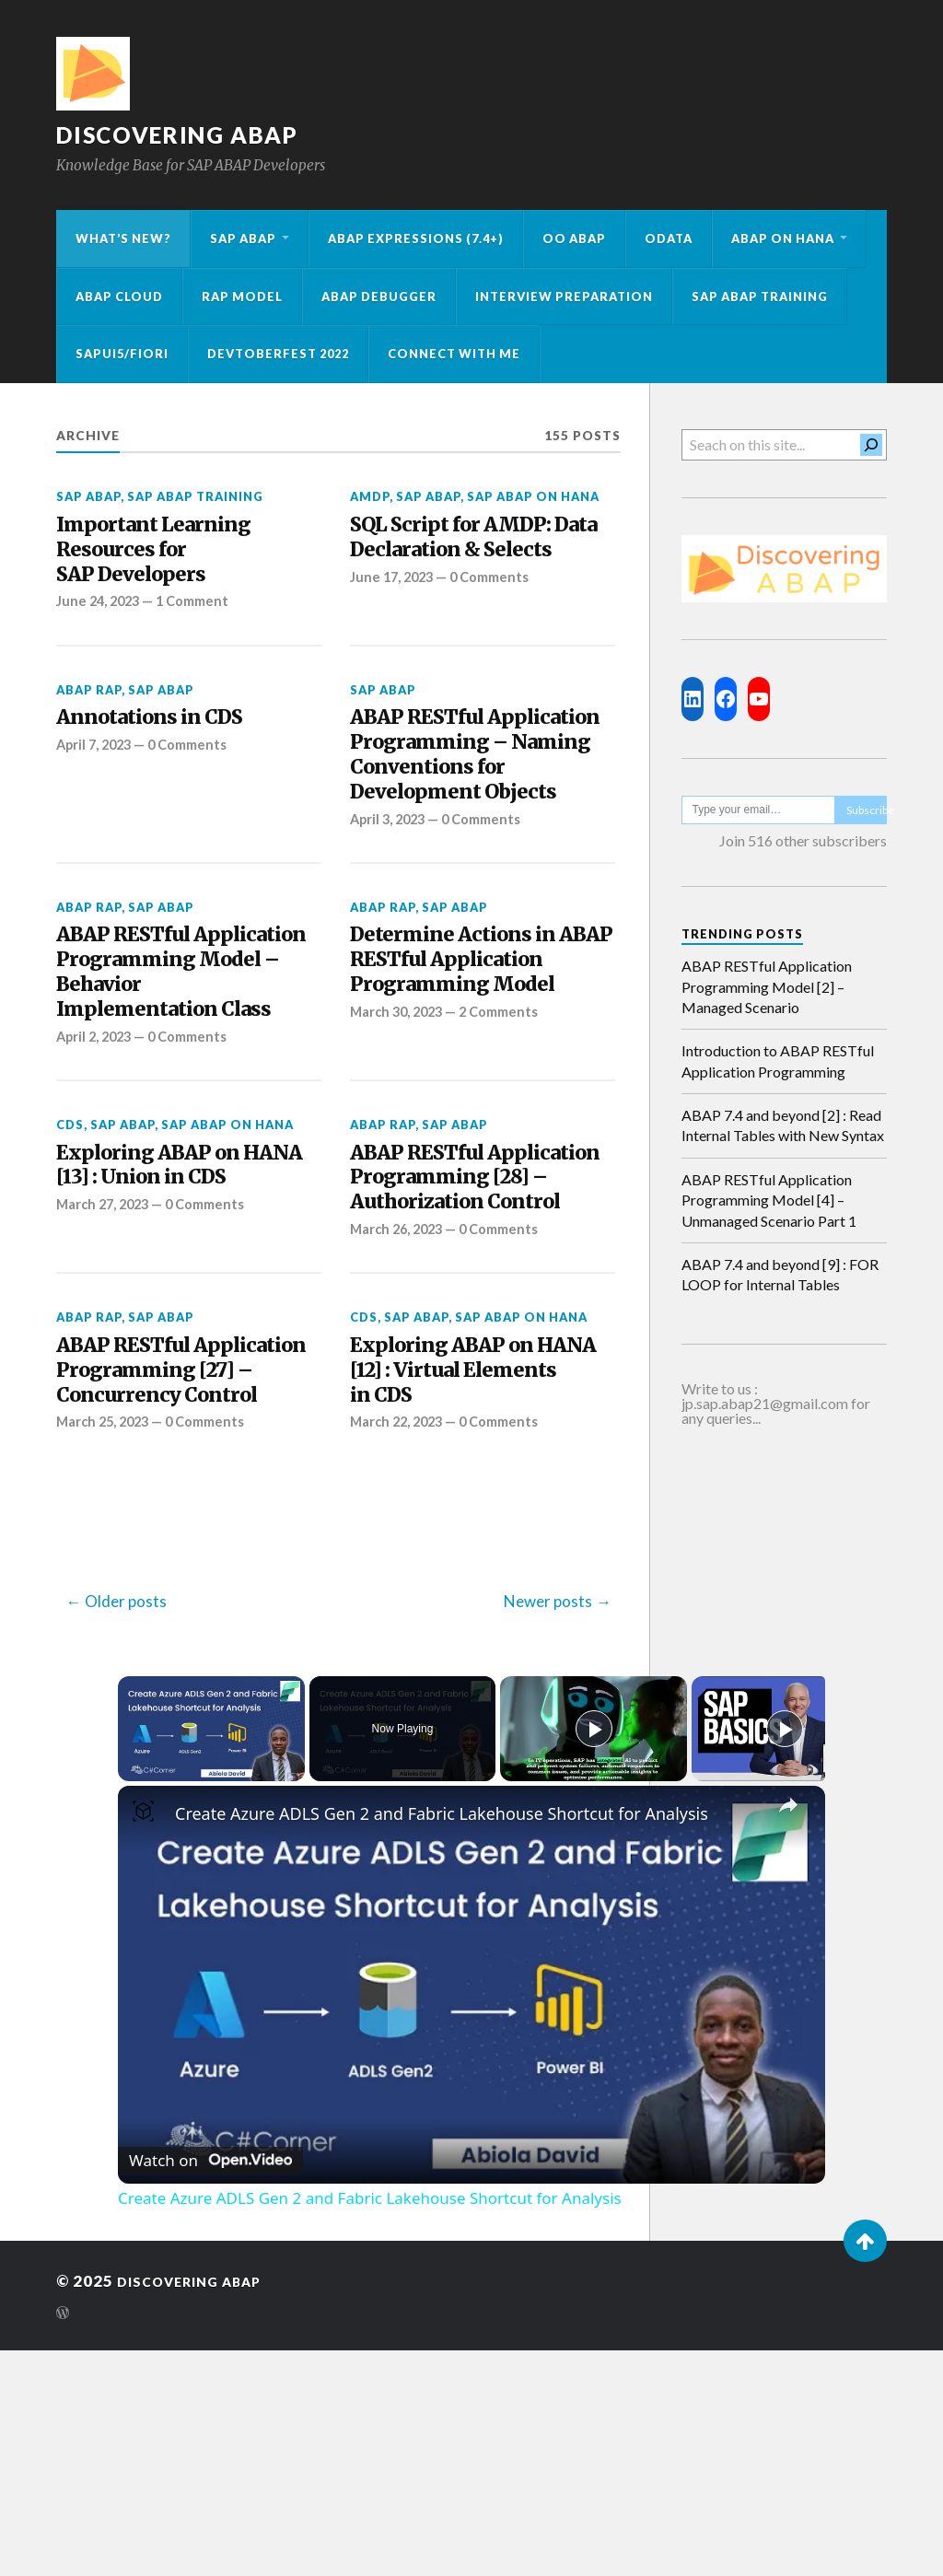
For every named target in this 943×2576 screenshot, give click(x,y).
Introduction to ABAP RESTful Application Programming (777, 1060)
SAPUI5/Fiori (122, 353)
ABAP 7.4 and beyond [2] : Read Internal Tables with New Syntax (782, 1125)
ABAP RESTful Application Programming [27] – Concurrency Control (173, 1573)
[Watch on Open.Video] (210, 2380)
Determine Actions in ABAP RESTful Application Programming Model (469, 1072)
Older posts (126, 1826)
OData (669, 238)
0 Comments (498, 614)
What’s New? (123, 238)
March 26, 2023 (400, 1411)
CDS (70, 1263)
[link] (147, 2040)
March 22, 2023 (400, 1617)
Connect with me (454, 353)
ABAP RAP (89, 703)
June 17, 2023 (394, 614)
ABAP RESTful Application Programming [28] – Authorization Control (474, 1337)
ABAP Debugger (379, 296)
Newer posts (548, 1826)
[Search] (871, 445)
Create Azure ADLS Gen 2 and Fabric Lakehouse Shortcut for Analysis (441, 2038)
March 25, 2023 (106, 1646)
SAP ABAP (243, 238)
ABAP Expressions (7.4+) (416, 238)
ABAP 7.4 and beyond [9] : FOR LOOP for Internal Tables (780, 1274)
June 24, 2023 (101, 614)
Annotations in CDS (165, 733)
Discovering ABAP (188, 134)
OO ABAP (574, 238)
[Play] (594, 1953)
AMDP (370, 496)
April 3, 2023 (390, 909)
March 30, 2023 (400, 1145)
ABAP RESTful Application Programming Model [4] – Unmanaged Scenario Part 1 (768, 1200)
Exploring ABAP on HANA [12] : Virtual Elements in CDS (458, 1559)
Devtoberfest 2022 (278, 353)
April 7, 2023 (96, 762)
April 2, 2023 (96, 1175)
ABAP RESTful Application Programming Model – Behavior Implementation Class (186, 1087)
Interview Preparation (564, 296)
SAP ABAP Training (760, 296)
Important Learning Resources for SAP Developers (169, 556)
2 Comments (509, 1145)
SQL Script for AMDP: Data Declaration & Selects (468, 556)
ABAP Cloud (119, 296)
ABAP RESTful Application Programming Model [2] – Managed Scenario (766, 986)
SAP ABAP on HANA (533, 496)
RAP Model (242, 296)
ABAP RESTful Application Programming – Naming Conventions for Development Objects (470, 806)
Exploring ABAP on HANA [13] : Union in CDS (165, 1323)
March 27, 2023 (106, 1381)
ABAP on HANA (782, 238)
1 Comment (201, 614)
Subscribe (866, 810)
